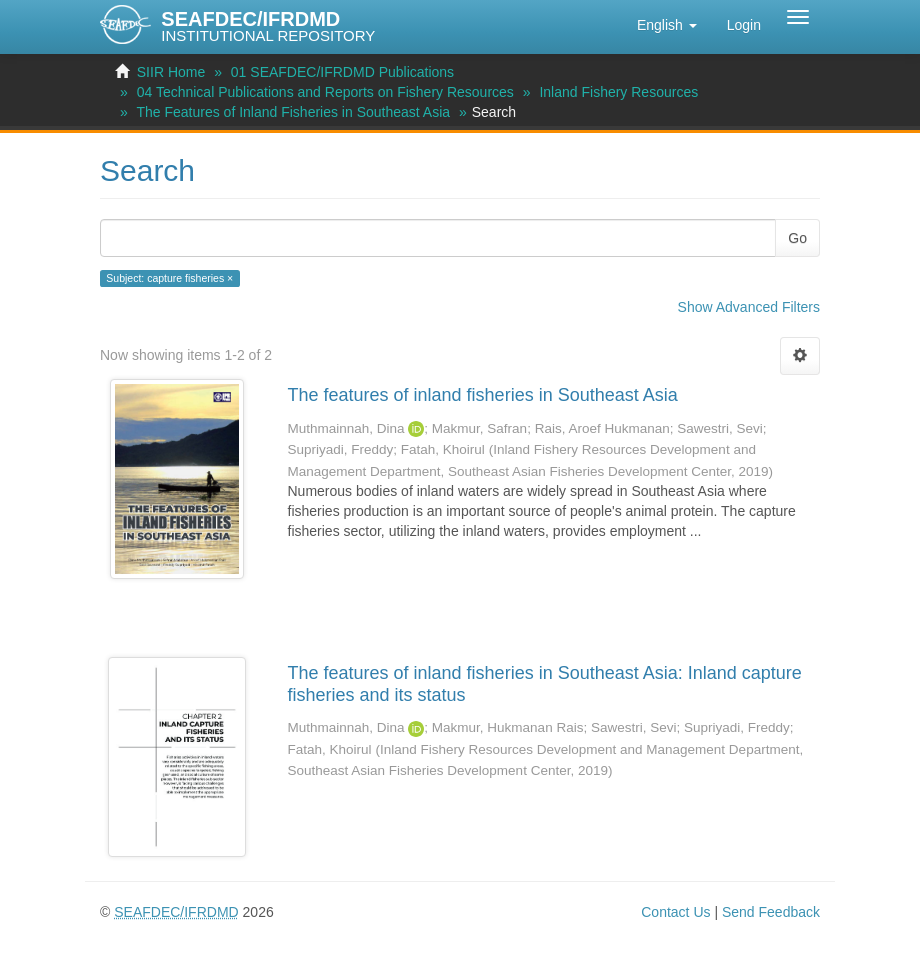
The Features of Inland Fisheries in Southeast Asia (293, 112)
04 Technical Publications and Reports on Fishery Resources (325, 92)
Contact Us (675, 912)
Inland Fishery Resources (618, 92)
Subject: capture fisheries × (169, 278)
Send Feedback (771, 912)
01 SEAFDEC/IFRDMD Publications (342, 72)
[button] (667, 25)
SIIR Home (171, 72)
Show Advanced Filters (749, 307)
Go (797, 238)
